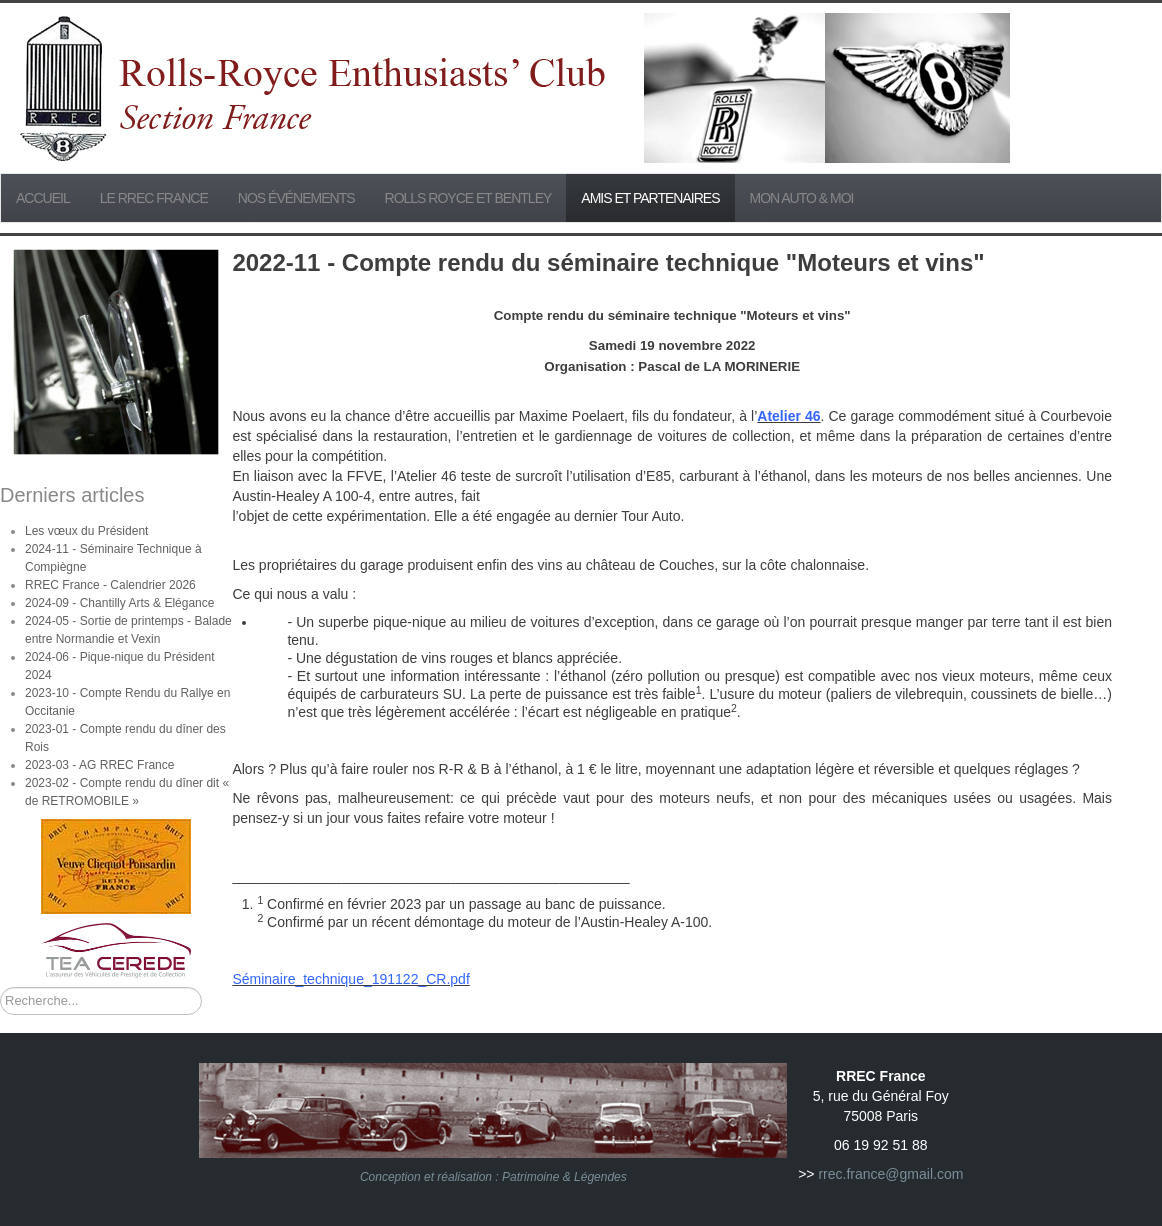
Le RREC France (154, 198)
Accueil (43, 198)
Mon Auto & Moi (802, 198)
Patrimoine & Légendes (564, 1177)
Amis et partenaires (650, 198)
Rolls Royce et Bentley (468, 198)
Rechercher (0, 987)
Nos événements (296, 198)
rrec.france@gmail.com (890, 1174)
